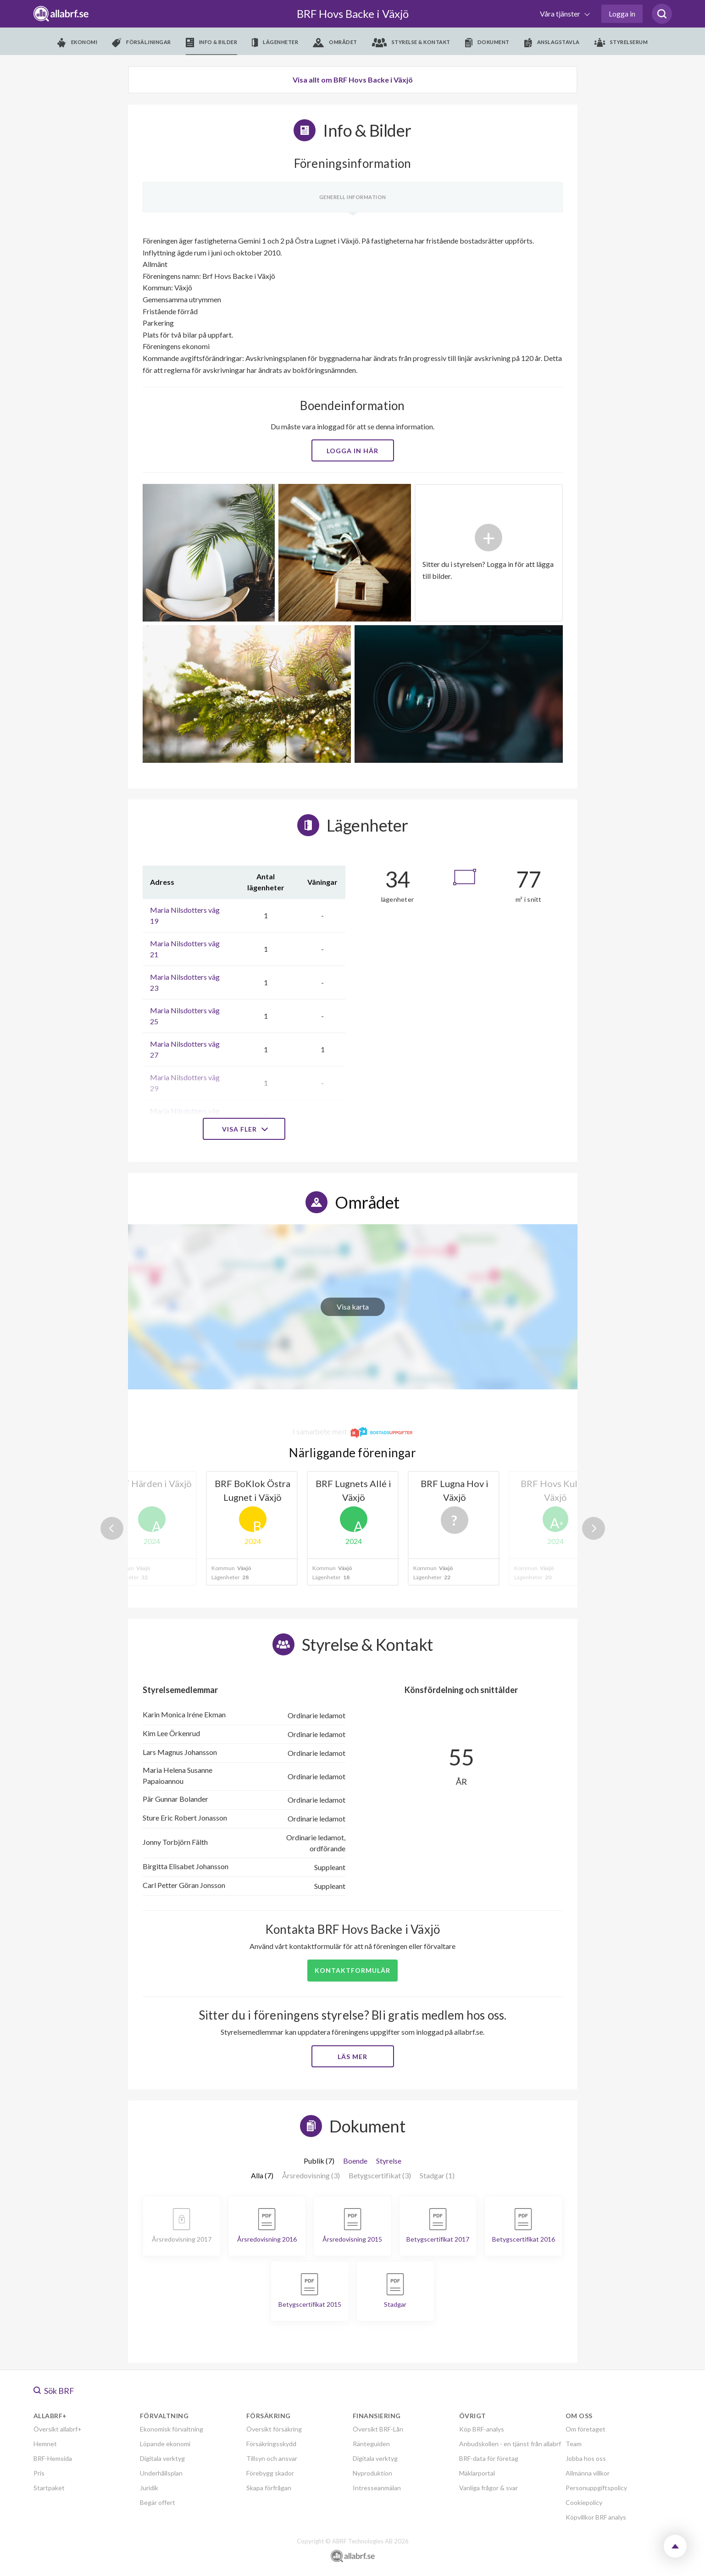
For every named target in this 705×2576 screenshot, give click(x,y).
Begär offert (157, 2502)
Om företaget (585, 2429)
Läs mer (352, 2056)
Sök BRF (53, 2391)
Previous (111, 1528)
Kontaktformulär (352, 1970)
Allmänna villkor (588, 2473)
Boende (355, 2160)
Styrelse (388, 2160)
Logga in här (352, 451)
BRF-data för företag (488, 2458)
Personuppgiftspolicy (596, 2488)
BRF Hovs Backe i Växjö (353, 13)
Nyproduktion (372, 2473)
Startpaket (49, 2488)
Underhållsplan (161, 2473)
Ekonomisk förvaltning (171, 2429)
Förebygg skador (270, 2473)
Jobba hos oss (586, 2458)
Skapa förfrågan (268, 2488)
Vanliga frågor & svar (488, 2488)
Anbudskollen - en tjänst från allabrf (510, 2444)
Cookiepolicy (584, 2502)
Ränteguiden (371, 2444)
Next (593, 1528)
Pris (38, 2473)
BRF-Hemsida (52, 2458)
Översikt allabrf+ (57, 2429)
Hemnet (45, 2444)
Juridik (149, 2488)
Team (574, 2444)
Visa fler (244, 1129)
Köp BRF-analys (481, 2429)
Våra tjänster (561, 13)
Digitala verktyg (162, 2458)
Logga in (622, 13)
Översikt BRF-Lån (378, 2429)
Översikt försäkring (274, 2429)
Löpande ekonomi (165, 2444)
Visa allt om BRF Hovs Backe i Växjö (353, 79)
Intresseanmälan (377, 2488)
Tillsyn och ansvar (271, 2458)
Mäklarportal (477, 2473)
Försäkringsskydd (271, 2444)
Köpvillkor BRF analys (596, 2517)
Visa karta (353, 1306)
